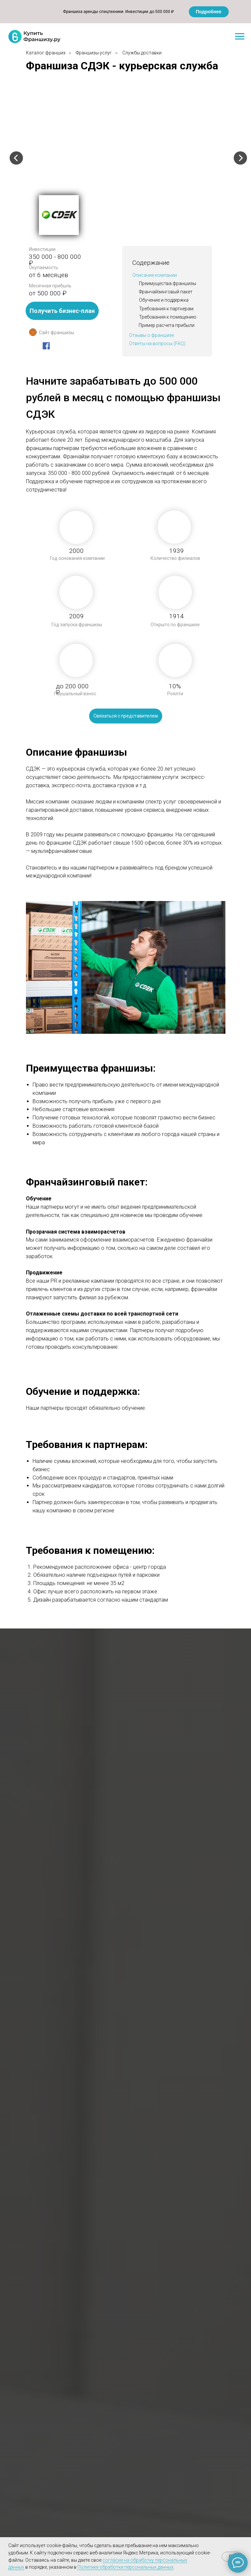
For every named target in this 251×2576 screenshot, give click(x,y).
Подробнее (208, 11)
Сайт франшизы (56, 332)
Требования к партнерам (166, 308)
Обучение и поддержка (163, 300)
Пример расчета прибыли (166, 325)
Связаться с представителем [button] (125, 716)
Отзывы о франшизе (151, 335)
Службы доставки (142, 52)
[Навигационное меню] (239, 36)
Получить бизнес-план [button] (62, 310)
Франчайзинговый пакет (165, 291)
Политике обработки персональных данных (125, 2567)
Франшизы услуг (94, 52)
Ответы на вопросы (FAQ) (157, 343)
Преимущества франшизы (167, 283)
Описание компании (154, 275)
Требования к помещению (167, 317)
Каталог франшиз (45, 52)
